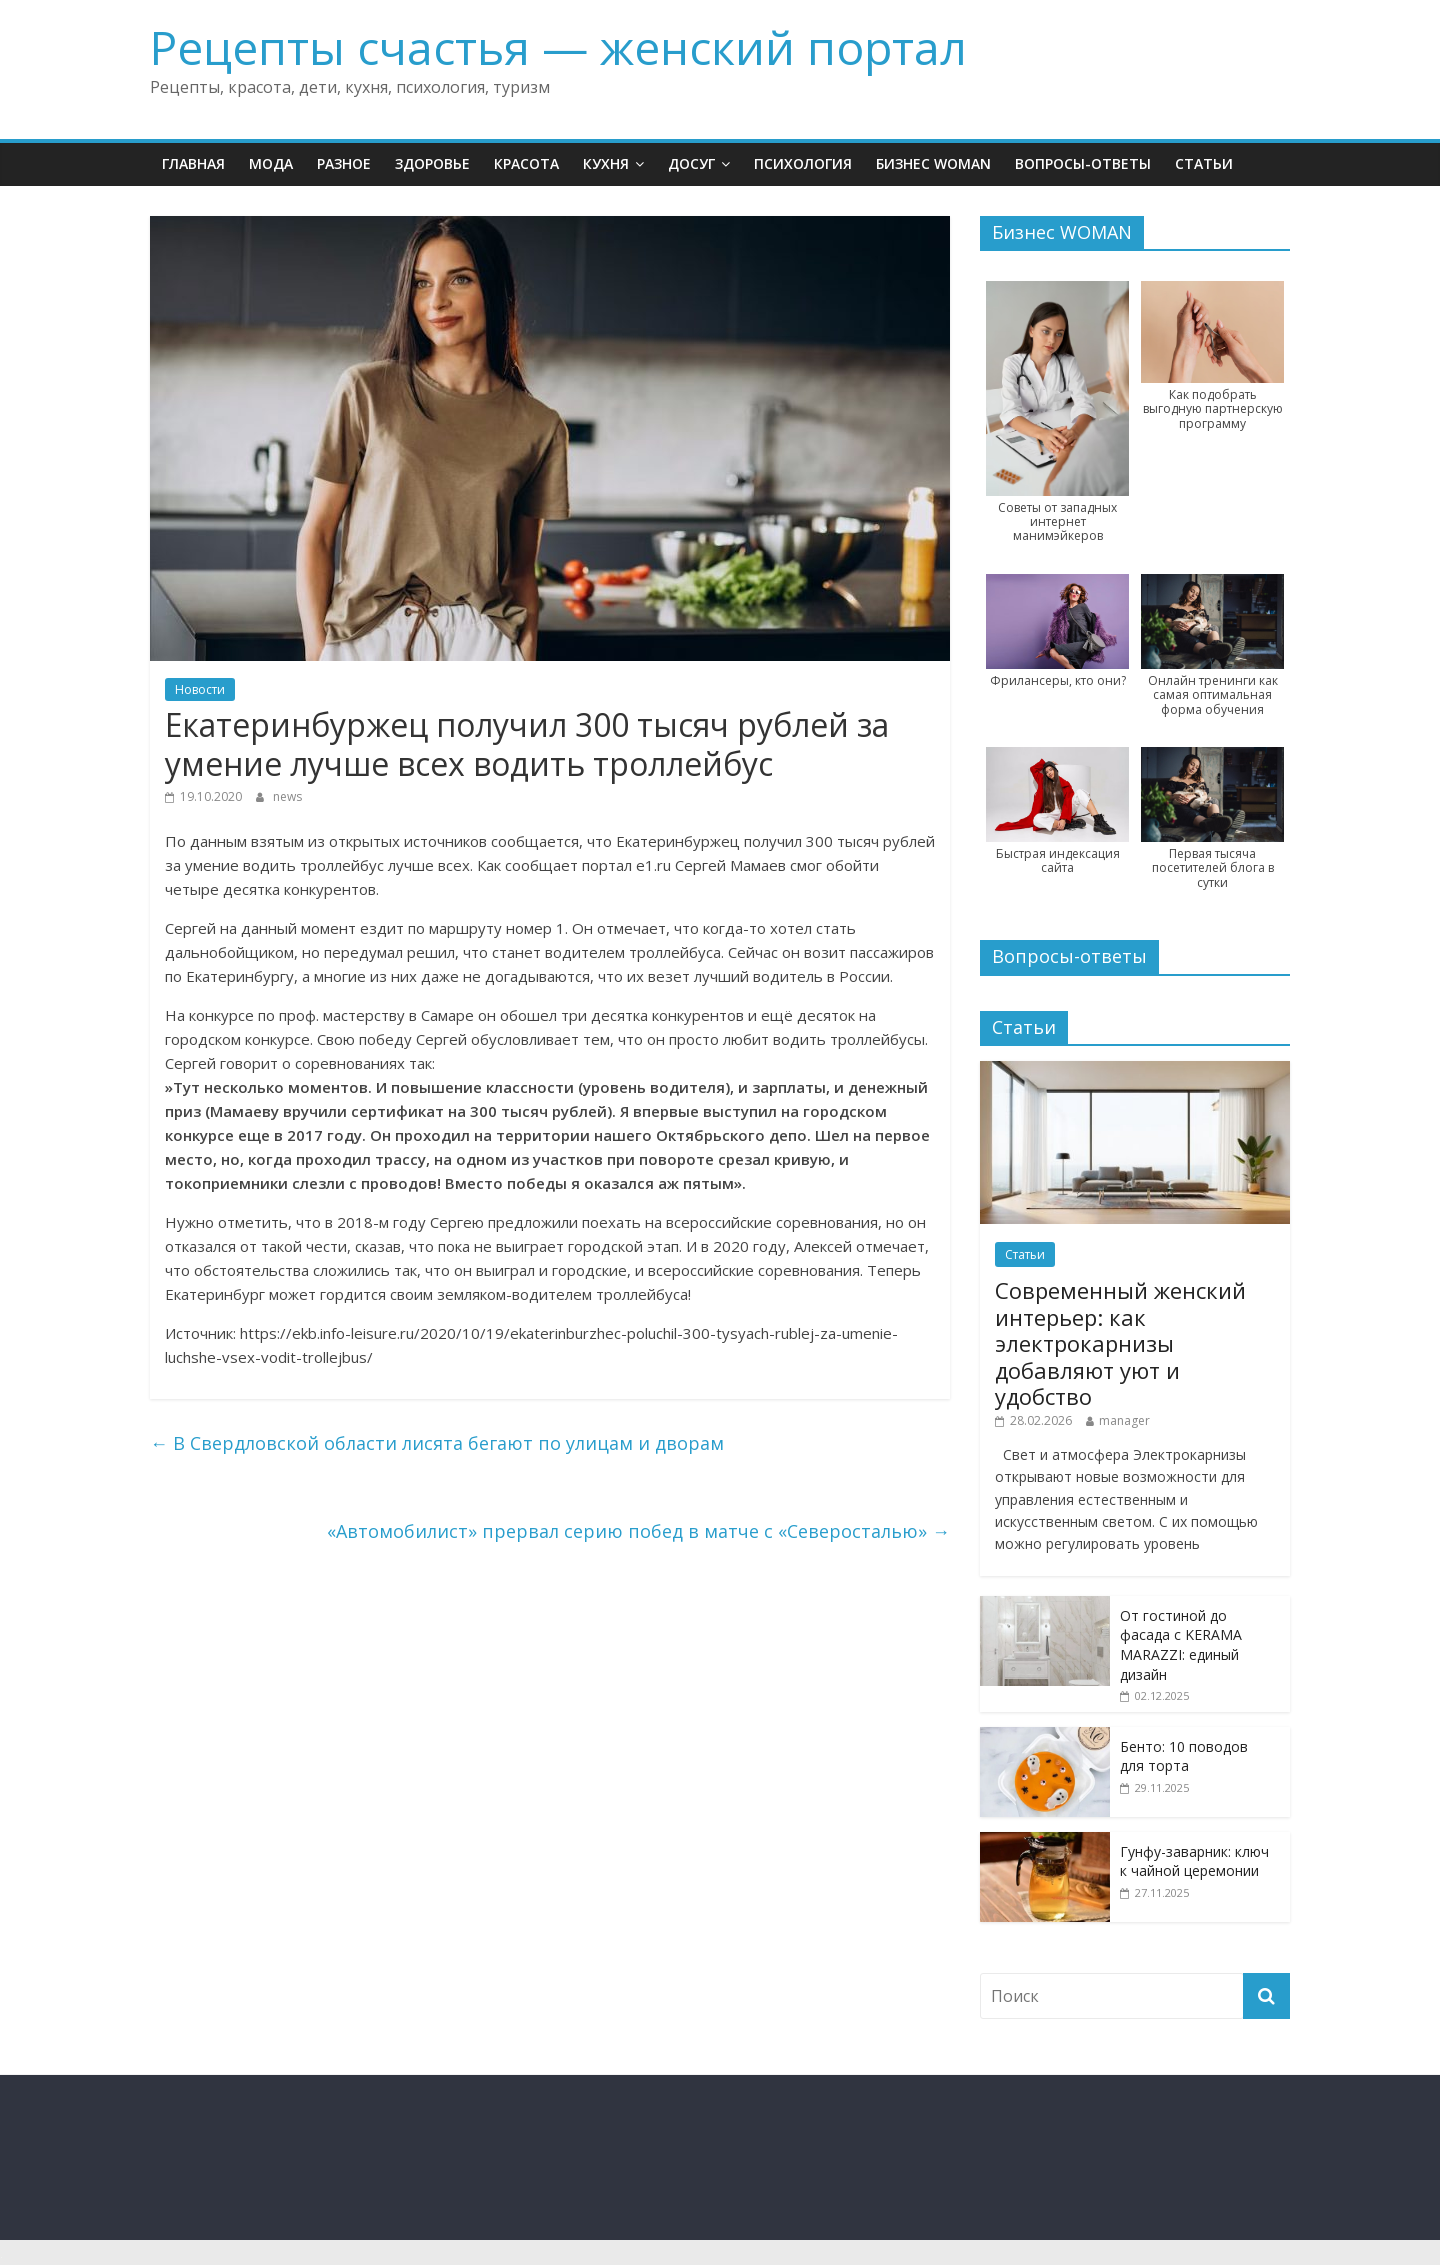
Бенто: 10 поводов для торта (1184, 1756)
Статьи (1204, 163)
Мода (271, 163)
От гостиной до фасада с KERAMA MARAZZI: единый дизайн (1181, 1645)
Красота (526, 163)
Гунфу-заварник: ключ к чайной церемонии (1194, 1861)
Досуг (691, 163)
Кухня (606, 163)
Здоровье (432, 163)
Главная (193, 163)
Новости (200, 689)
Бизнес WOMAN (933, 163)
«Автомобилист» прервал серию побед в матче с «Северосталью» (638, 1531)
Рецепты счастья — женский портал (558, 47)
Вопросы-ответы (1083, 163)
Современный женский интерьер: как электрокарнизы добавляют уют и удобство (1120, 1343)
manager (1124, 1420)
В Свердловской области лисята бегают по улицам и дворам (437, 1443)
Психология (803, 163)
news (287, 796)
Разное (344, 163)
